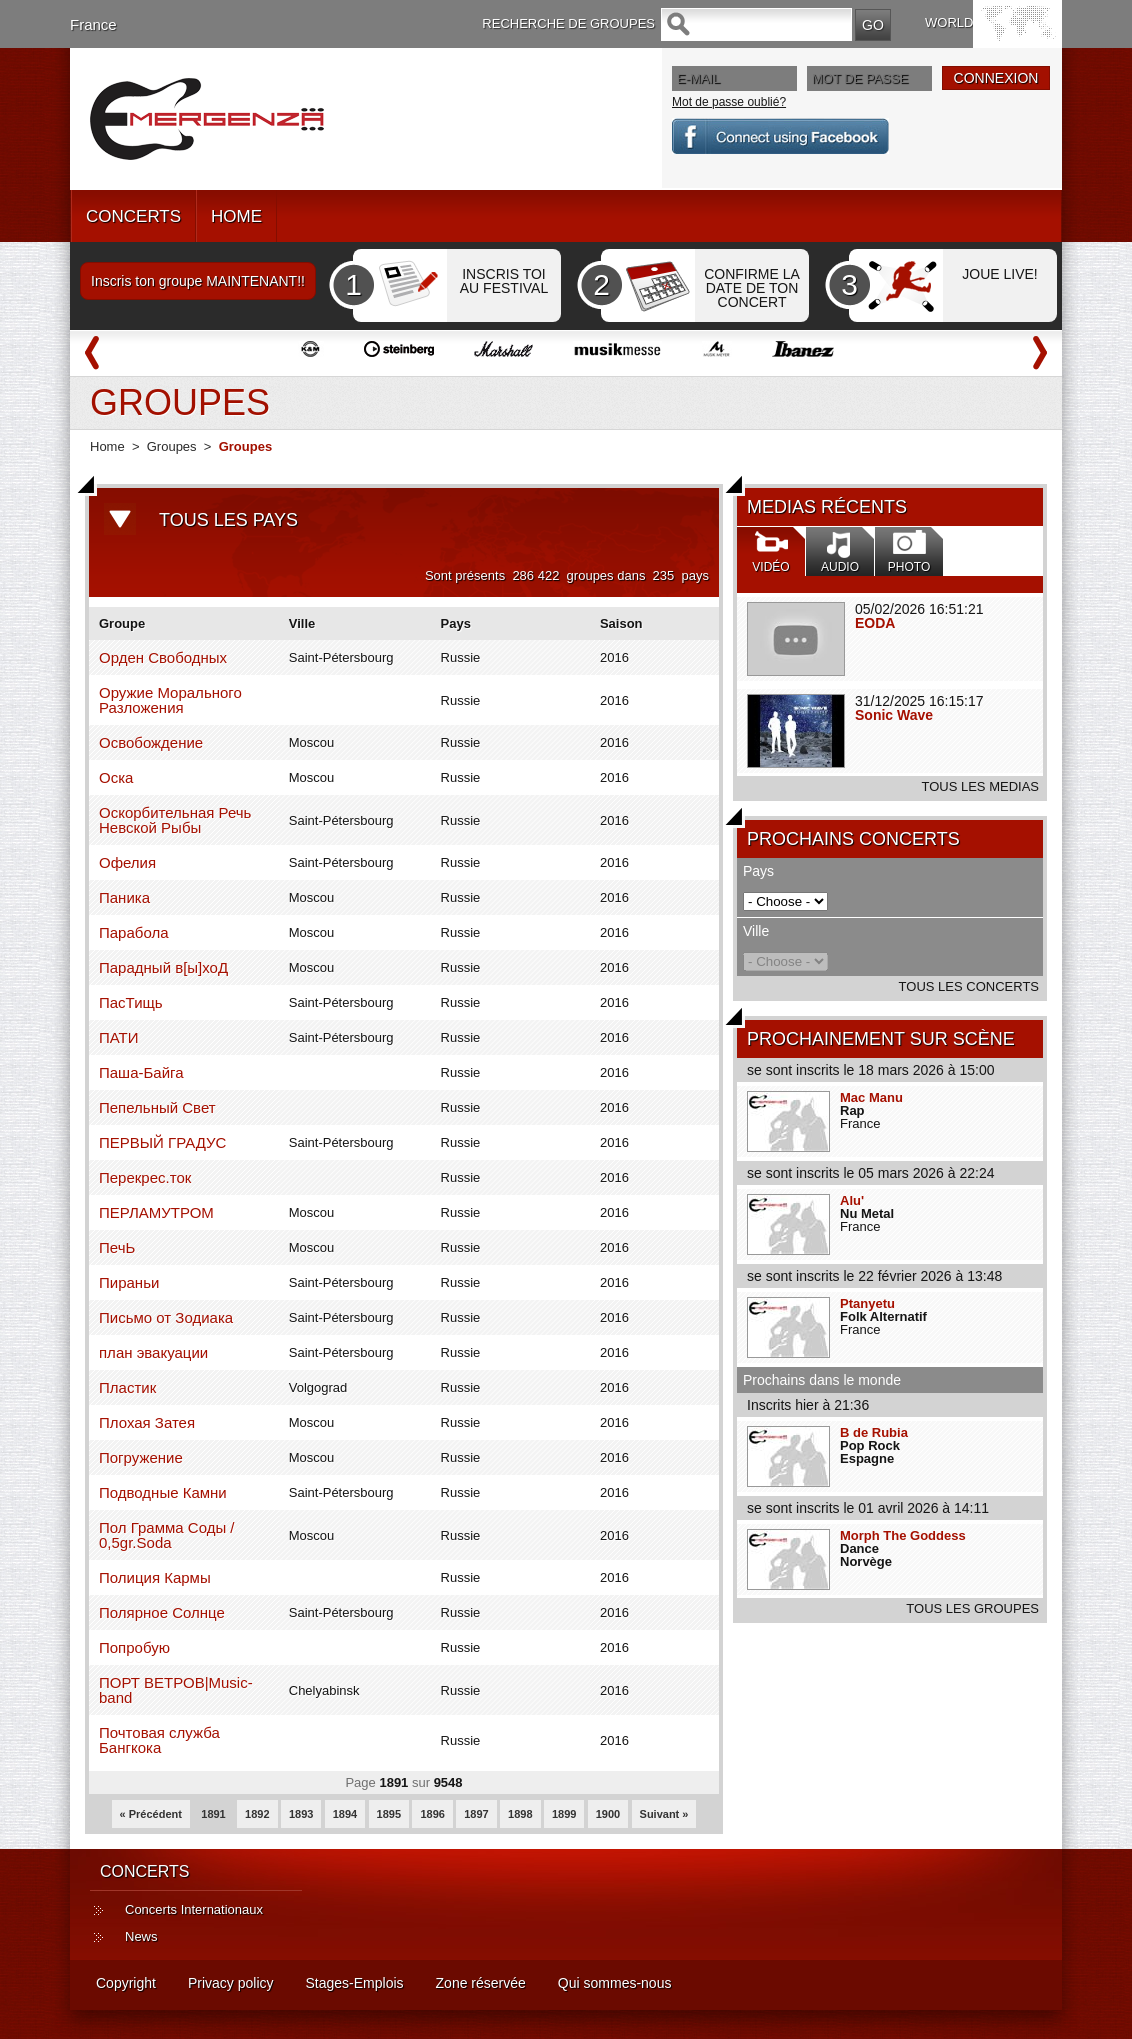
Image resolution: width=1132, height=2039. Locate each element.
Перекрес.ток (145, 1177)
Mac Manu (871, 1097)
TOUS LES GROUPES (972, 1608)
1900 (608, 1814)
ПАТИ (119, 1037)
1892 (257, 1814)
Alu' (852, 1200)
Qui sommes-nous (615, 1983)
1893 (301, 1814)
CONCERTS (133, 216)
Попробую (134, 1647)
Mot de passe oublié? (729, 102)
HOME (236, 216)
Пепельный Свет (157, 1107)
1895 (389, 1814)
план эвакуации (153, 1352)
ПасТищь (131, 1002)
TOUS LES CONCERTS (969, 986)
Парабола (134, 932)
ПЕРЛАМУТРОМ (156, 1212)
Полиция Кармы (155, 1577)
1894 (345, 1814)
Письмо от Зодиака (166, 1317)
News (141, 1936)
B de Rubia (874, 1432)
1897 (476, 1814)
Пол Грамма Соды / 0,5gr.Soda (167, 1535)
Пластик (127, 1387)
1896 (432, 1814)
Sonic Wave (894, 715)
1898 (520, 1814)
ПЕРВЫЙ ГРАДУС (162, 1142)
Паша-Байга (141, 1072)
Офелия (127, 862)
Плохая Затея (147, 1422)
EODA (875, 623)
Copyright (126, 1983)
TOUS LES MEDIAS (980, 786)
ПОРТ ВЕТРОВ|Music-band (176, 1690)
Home (107, 446)
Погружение (141, 1457)
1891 (213, 1814)
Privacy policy (231, 1983)
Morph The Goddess (903, 1535)
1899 (564, 1814)
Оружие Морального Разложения (170, 700)
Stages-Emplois (355, 1983)
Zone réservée (481, 1983)
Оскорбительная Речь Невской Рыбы (175, 820)
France (93, 24)
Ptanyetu (867, 1303)
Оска (116, 777)
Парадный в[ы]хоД (163, 967)
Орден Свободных (163, 657)
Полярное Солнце (162, 1612)
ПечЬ (117, 1247)
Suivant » (664, 1814)
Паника (124, 897)
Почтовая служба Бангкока (159, 1740)
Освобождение (151, 742)
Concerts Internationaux (194, 1909)
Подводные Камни (163, 1492)
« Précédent (151, 1814)
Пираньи (129, 1282)
